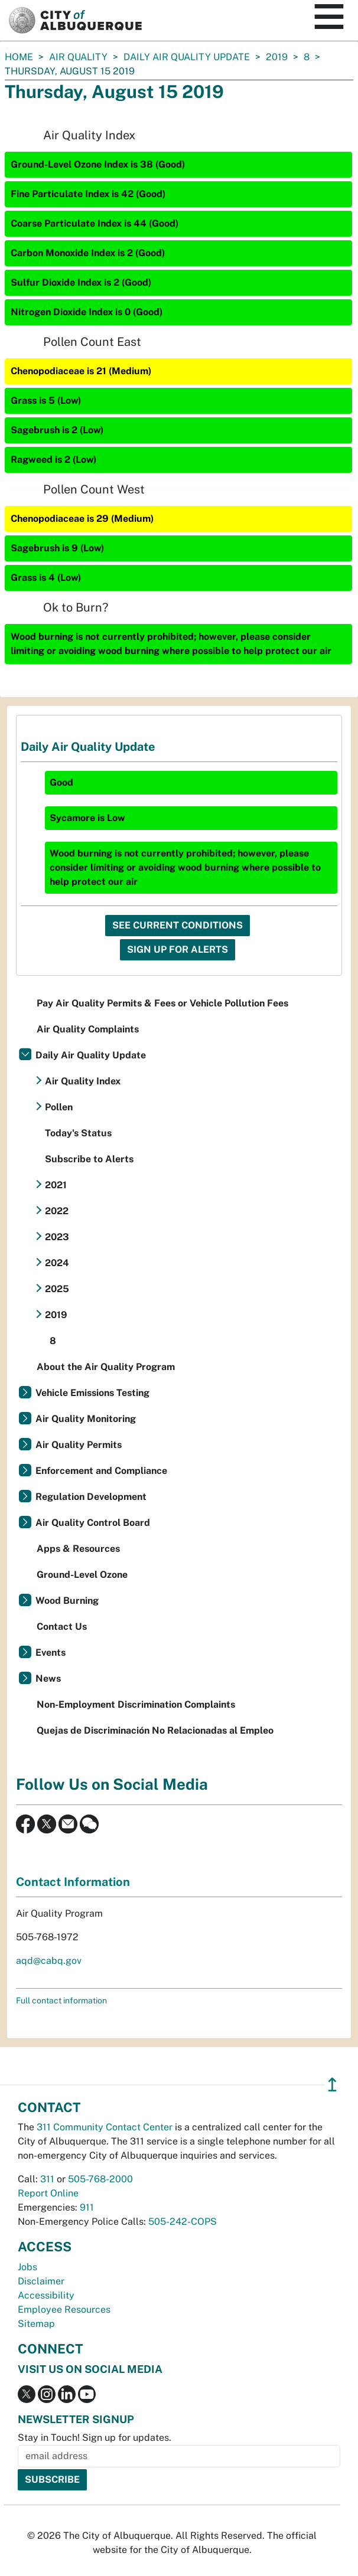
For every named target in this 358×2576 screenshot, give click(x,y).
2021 (56, 1185)
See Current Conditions (177, 925)
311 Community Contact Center (105, 2127)
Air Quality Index (83, 1081)
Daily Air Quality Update (186, 57)
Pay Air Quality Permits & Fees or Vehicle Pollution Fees (162, 1003)
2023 (57, 1237)
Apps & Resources (78, 1548)
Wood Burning (67, 1600)
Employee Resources (64, 2309)
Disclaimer (41, 2281)
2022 (57, 1211)
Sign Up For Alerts (177, 949)
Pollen (59, 1107)
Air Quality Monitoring (85, 1418)
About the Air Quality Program (106, 1366)
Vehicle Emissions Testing (92, 1392)
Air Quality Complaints (88, 1029)
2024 (57, 1263)
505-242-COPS (182, 2221)
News (48, 1678)
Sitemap (36, 2323)
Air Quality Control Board (92, 1522)
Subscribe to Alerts (89, 1159)
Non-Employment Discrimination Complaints (136, 1704)
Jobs (27, 2267)
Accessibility (46, 2295)
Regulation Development (91, 1496)
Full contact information (61, 2000)
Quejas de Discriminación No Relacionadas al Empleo (155, 1730)
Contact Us (62, 1626)
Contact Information (73, 1882)
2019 (277, 57)
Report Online (48, 2193)
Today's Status (78, 1133)
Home (19, 57)
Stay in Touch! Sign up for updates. (94, 2437)
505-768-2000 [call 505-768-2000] (100, 2179)
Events (50, 1652)
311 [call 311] (47, 2179)
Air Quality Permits (78, 1444)
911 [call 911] (87, 2207)
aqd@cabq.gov (49, 1960)
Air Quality (78, 57)
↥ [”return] (332, 2085)
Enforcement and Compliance (101, 1470)
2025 (57, 1288)
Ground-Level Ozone (82, 1574)
